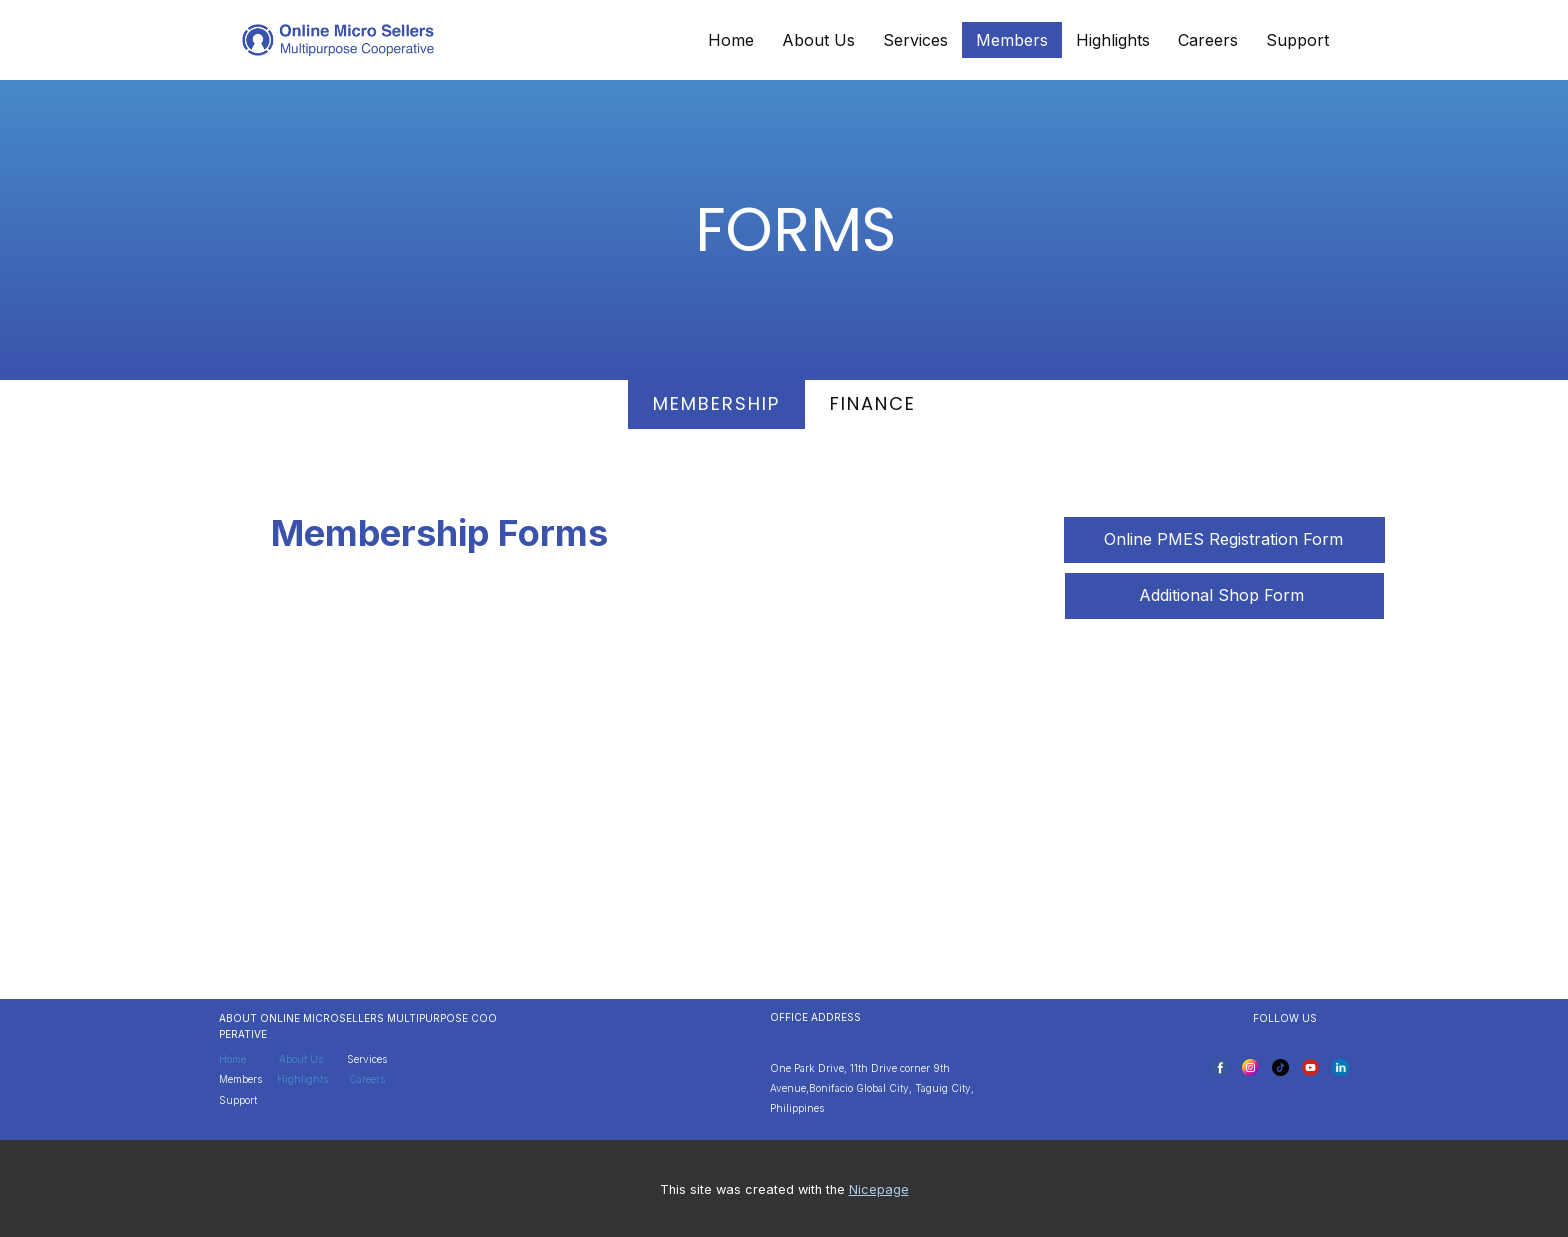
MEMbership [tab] (716, 403)
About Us (818, 40)
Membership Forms (439, 533)
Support (1297, 40)
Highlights (1113, 40)
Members (1012, 40)
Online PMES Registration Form (1223, 539)
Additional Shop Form (1224, 595)
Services (915, 40)
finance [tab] (873, 403)
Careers (1208, 40)
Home (731, 40)
